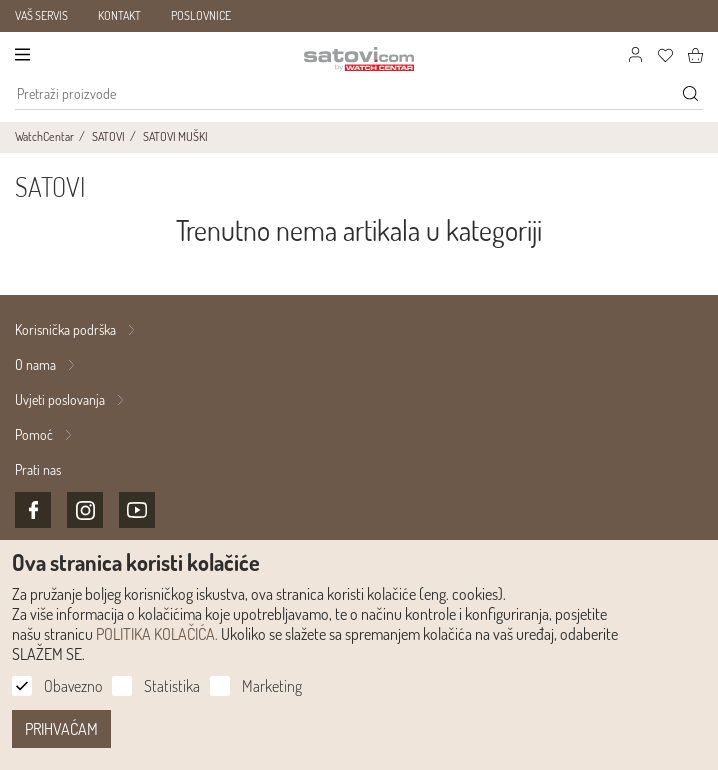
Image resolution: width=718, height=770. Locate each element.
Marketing (272, 686)
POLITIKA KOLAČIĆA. (157, 634)
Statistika (172, 686)
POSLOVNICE (201, 15)
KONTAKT (119, 15)
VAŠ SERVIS (41, 15)
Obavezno (73, 686)
